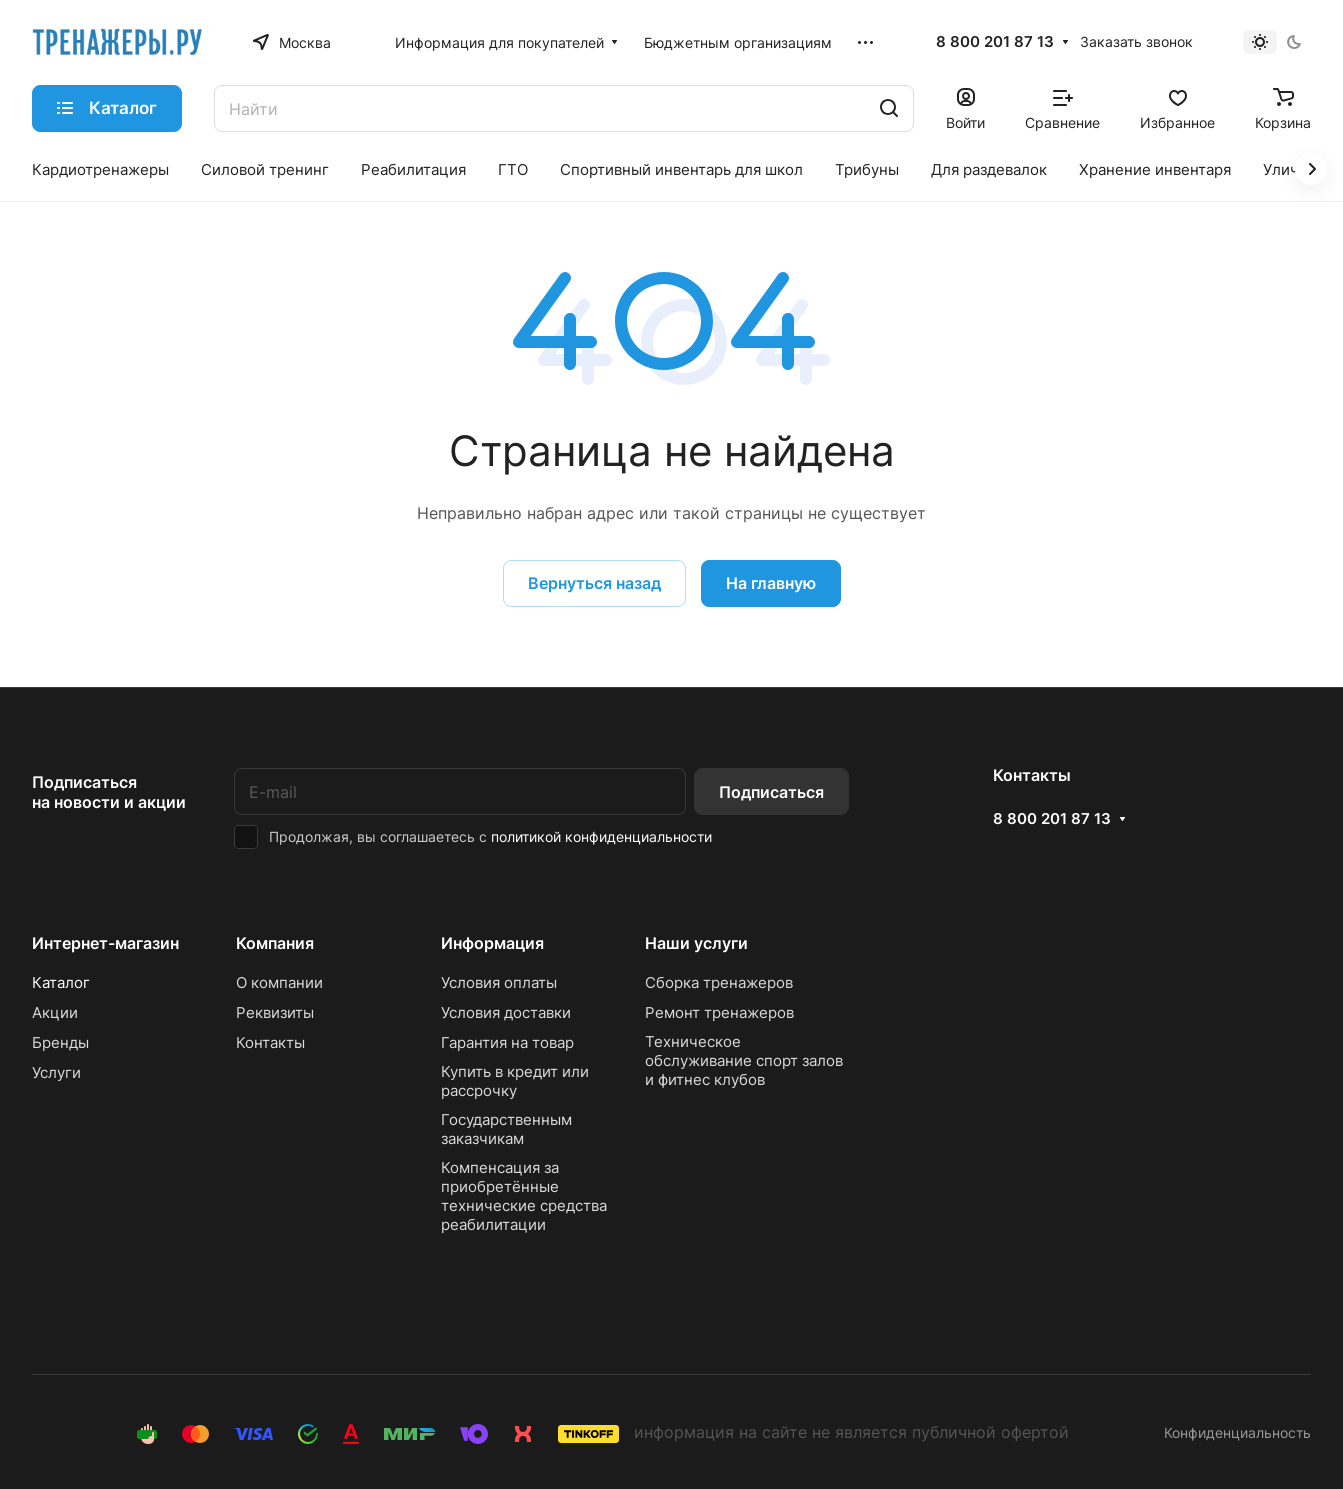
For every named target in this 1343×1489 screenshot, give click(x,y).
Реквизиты (275, 1012)
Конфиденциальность (1237, 1432)
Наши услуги (696, 943)
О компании (279, 982)
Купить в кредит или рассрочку (515, 1081)
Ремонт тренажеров (719, 1012)
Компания (275, 943)
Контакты (270, 1042)
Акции (55, 1012)
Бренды (60, 1042)
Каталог (61, 982)
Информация (492, 943)
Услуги (56, 1072)
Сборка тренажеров (719, 982)
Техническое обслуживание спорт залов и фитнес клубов (744, 1060)
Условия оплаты (499, 982)
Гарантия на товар (507, 1042)
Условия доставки (506, 1012)
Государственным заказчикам (506, 1129)
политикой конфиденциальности (601, 836)
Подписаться (771, 792)
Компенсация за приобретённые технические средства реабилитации (524, 1196)
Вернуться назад (594, 583)
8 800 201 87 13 (995, 42)
